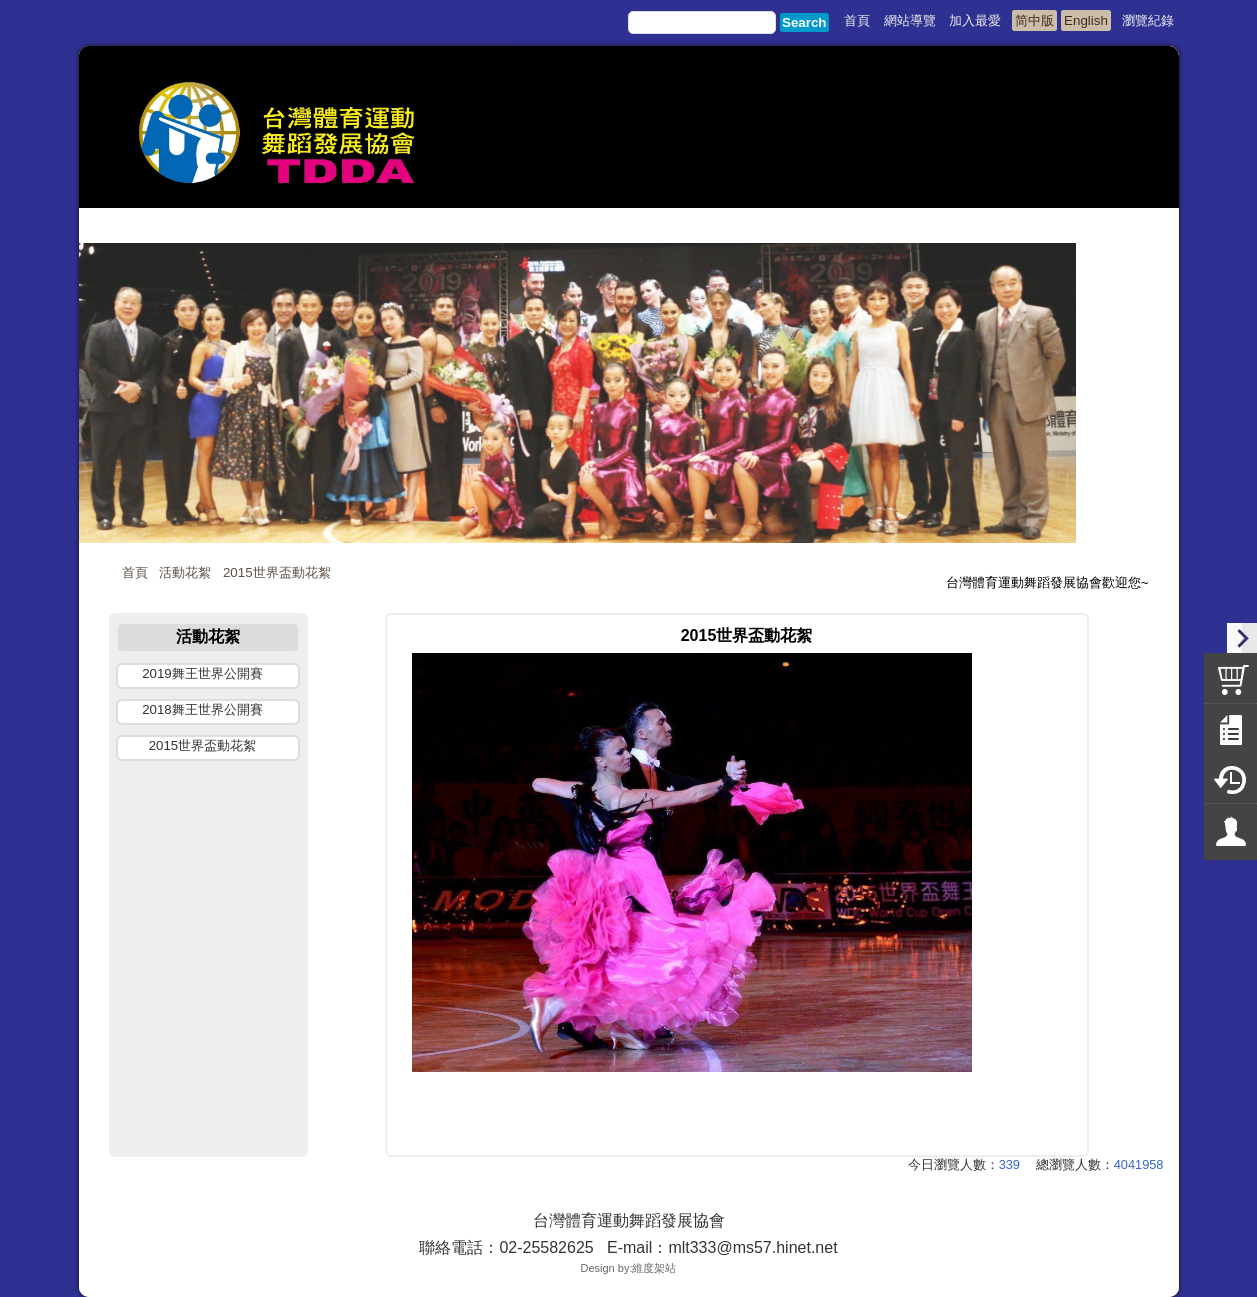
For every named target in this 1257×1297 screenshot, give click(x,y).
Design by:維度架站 (629, 1268)
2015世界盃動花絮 (277, 572)
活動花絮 (185, 572)
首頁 (135, 572)
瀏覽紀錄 (1148, 20)
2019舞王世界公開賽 (202, 673)
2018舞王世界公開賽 (202, 709)
